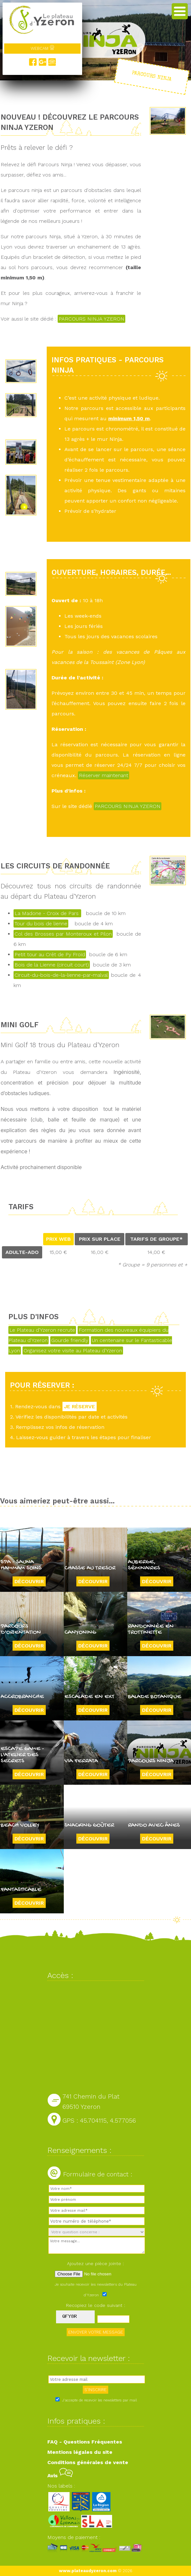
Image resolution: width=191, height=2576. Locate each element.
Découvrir (29, 1581)
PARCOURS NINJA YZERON (91, 319)
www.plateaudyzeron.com (88, 2570)
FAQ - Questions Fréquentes (84, 2442)
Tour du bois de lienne (40, 924)
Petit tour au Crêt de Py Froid (49, 954)
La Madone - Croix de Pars (47, 913)
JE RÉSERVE (79, 1406)
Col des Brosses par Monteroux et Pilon (63, 934)
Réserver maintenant (103, 775)
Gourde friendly (69, 1340)
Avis (60, 2475)
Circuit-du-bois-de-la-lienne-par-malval (61, 975)
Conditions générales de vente (87, 2462)
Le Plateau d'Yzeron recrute (42, 1330)
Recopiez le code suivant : (95, 2305)
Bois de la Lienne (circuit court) (51, 965)
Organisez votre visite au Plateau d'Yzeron (73, 1350)
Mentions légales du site (79, 2452)
